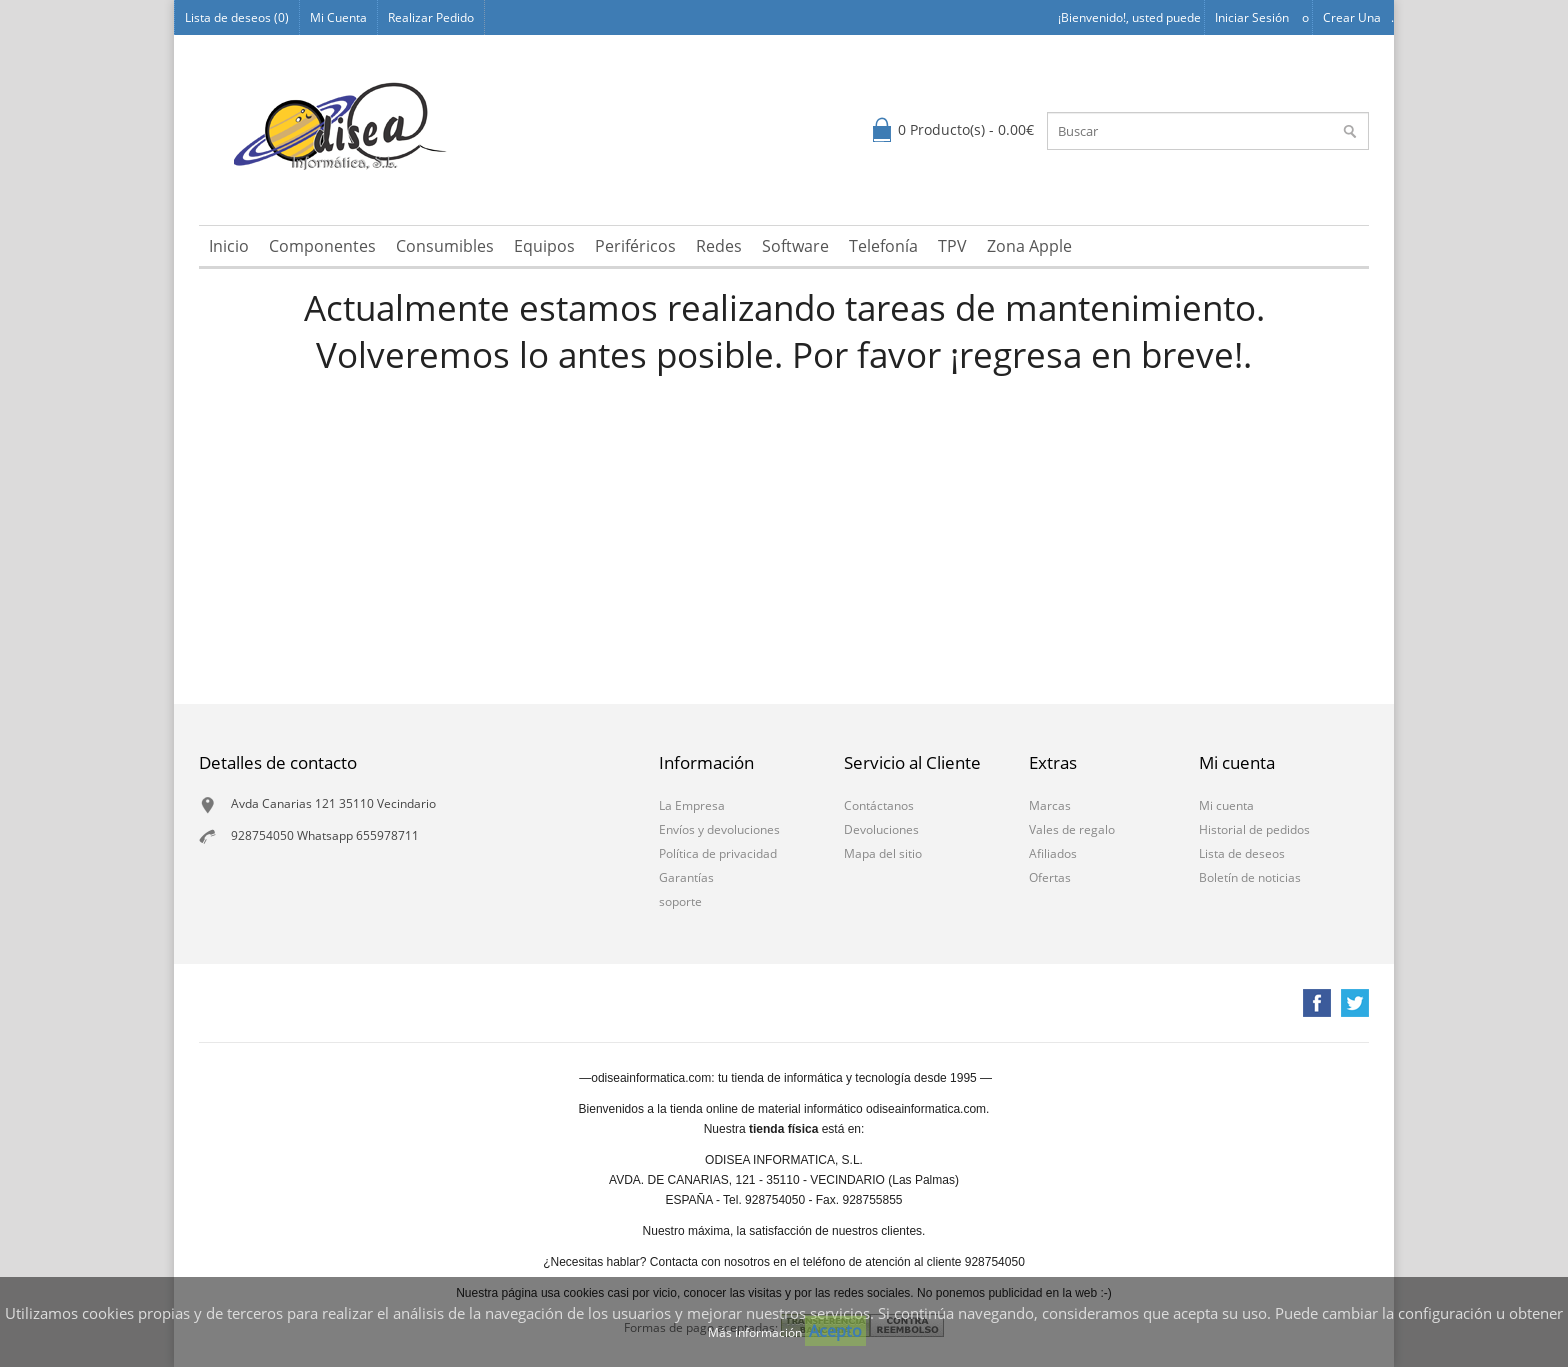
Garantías (686, 877)
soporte (680, 901)
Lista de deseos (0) (237, 17)
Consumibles (445, 246)
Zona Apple (1029, 246)
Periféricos (635, 246)
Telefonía (883, 246)
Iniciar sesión (1252, 17)
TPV (952, 246)
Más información (756, 1332)
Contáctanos (879, 805)
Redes (719, 246)
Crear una (1352, 17)
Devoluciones (881, 829)
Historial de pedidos (1254, 829)
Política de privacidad (718, 853)
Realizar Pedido (431, 17)
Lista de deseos (1242, 853)
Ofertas (1050, 877)
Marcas (1050, 805)
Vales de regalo (1072, 829)
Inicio (229, 246)
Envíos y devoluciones (719, 829)
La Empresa (692, 805)
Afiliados (1053, 853)
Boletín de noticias (1250, 877)
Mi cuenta (1226, 805)
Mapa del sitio (883, 853)
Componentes (322, 246)
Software (795, 246)
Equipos (544, 246)
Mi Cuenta (338, 17)
